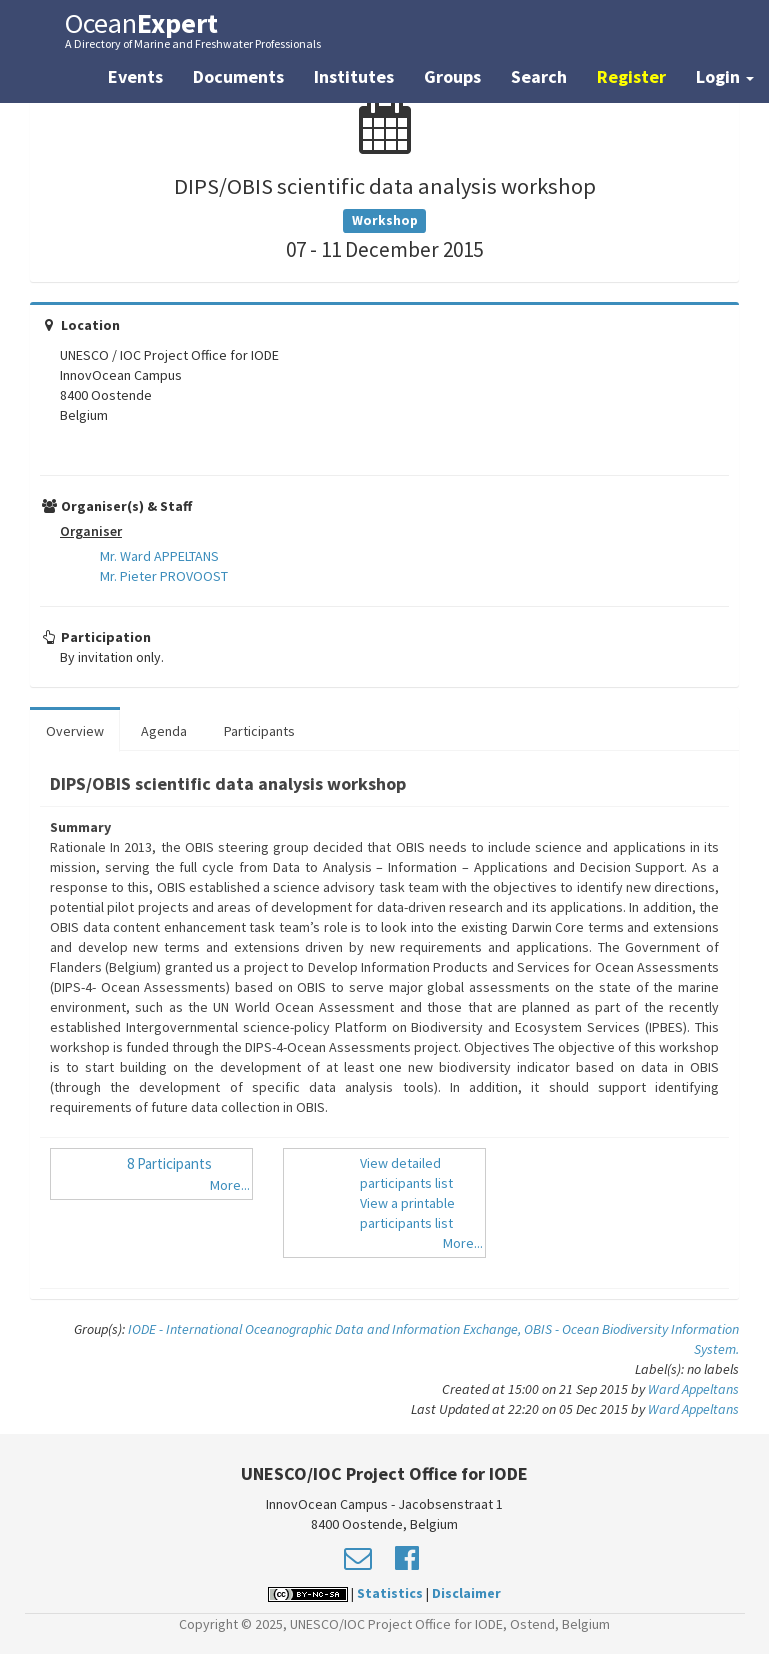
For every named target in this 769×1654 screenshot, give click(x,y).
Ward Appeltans (693, 1389)
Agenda (164, 731)
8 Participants (169, 1163)
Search (539, 76)
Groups (452, 76)
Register (631, 76)
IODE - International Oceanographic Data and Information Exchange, (326, 1329)
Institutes (354, 76)
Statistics (390, 1593)
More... (230, 1185)
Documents (238, 76)
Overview (75, 731)
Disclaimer (466, 1593)
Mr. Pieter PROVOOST (164, 576)
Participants (259, 731)
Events (135, 76)
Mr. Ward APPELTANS (159, 556)
